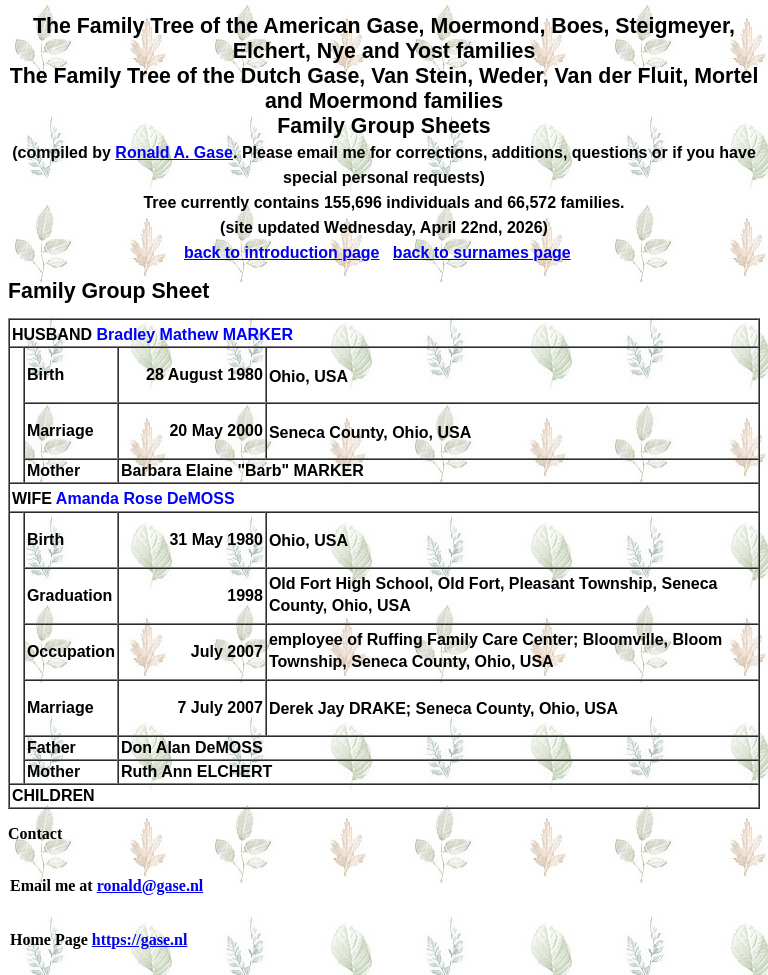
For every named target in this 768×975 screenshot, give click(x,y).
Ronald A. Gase (174, 152)
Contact (35, 833)
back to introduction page (282, 252)
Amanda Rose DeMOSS (145, 499)
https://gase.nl (140, 939)
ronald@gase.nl (150, 885)
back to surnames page (482, 252)
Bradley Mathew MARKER (194, 334)
